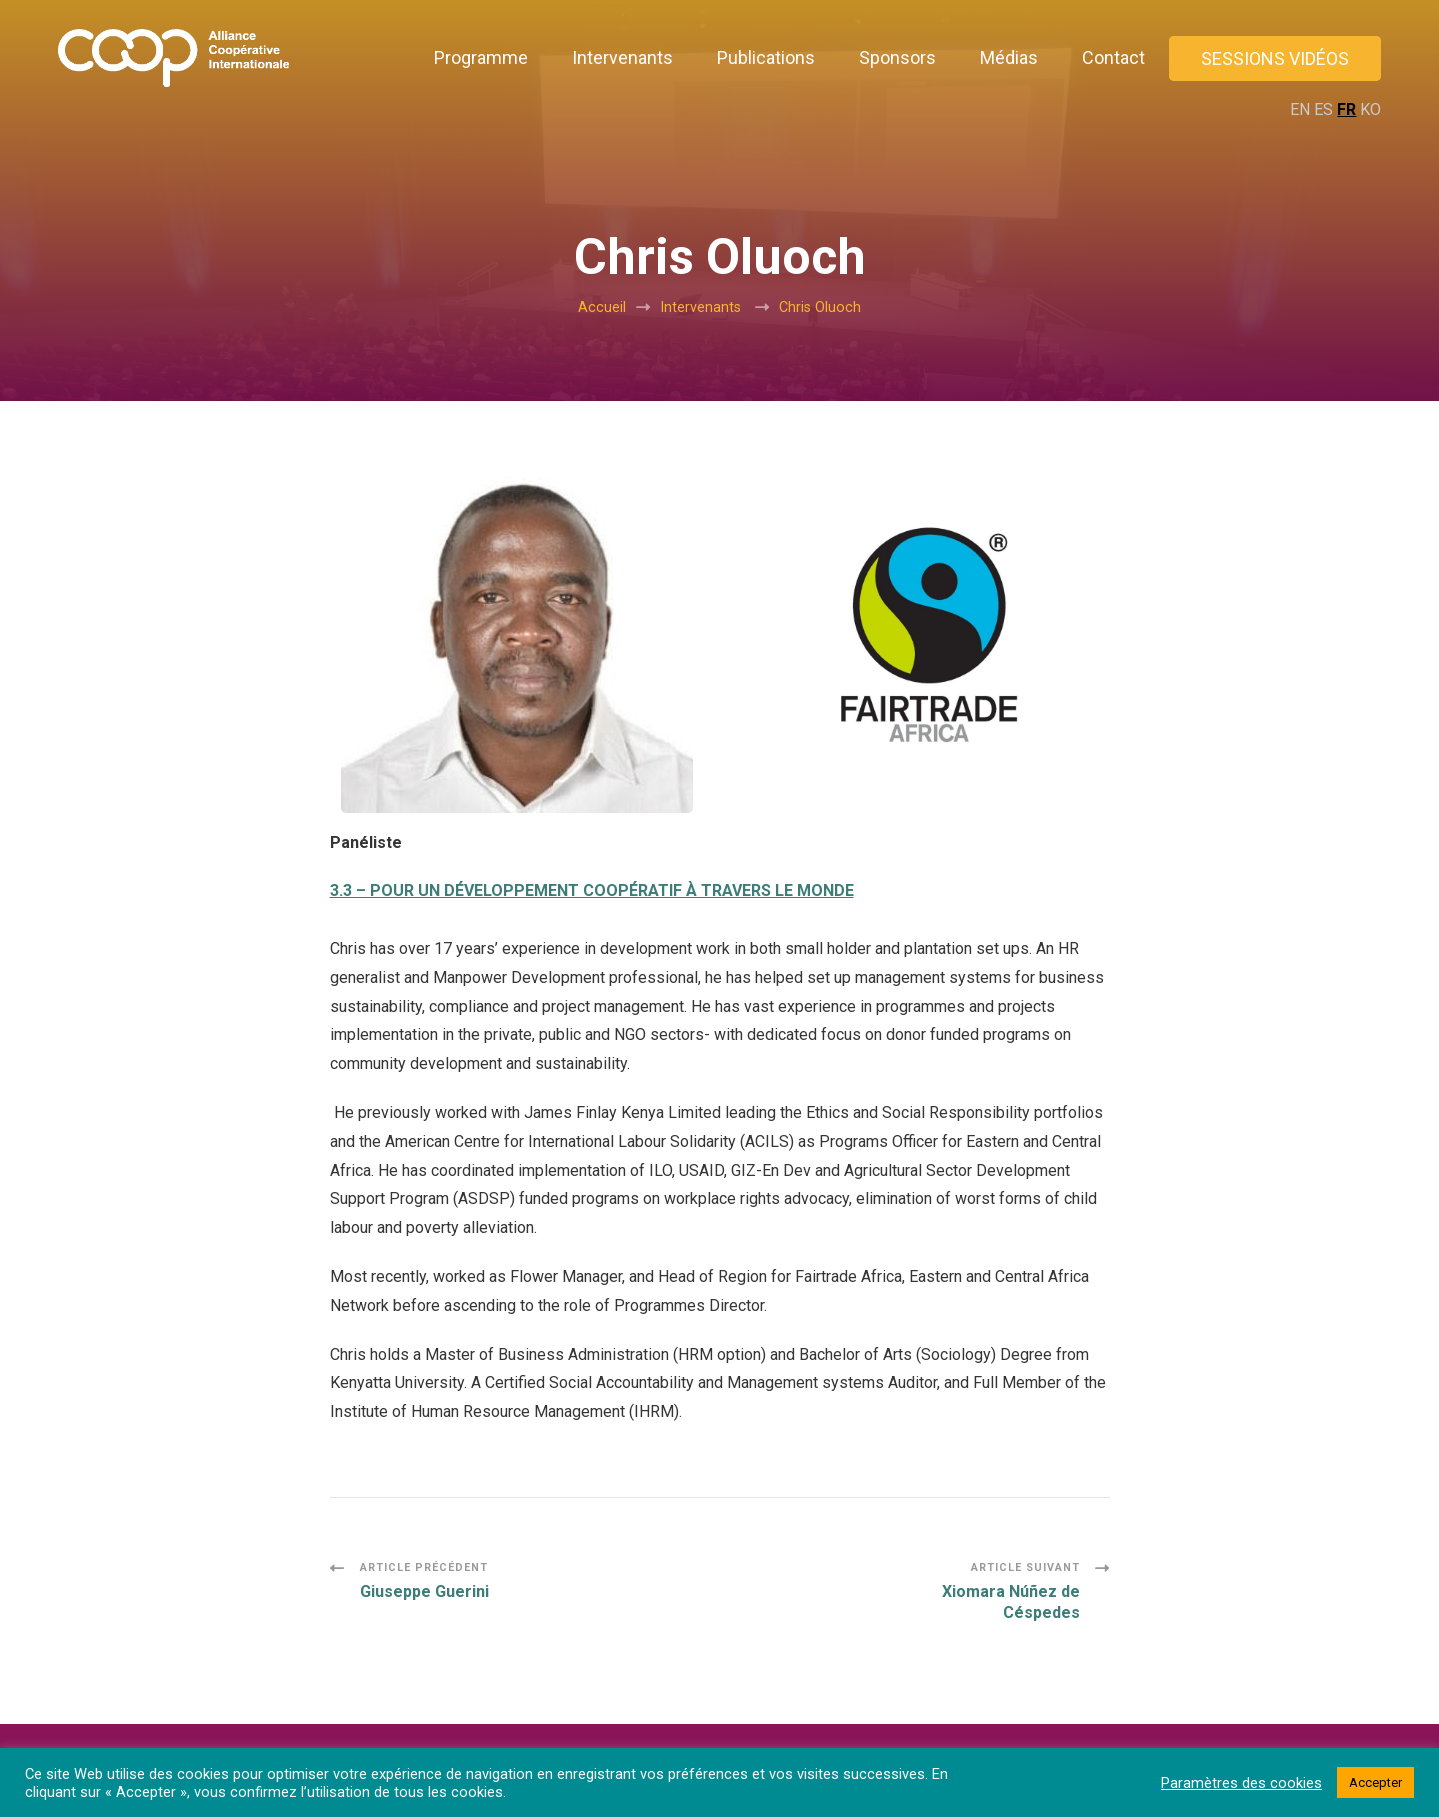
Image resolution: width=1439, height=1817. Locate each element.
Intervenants (622, 57)
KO (1370, 109)
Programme (481, 57)
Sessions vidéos (1275, 58)
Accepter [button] (1375, 1782)
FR (1346, 109)
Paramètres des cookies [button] (1241, 1783)
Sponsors (897, 57)
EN (1300, 109)
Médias (1009, 57)
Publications (766, 57)
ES (1323, 109)
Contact (1113, 57)
